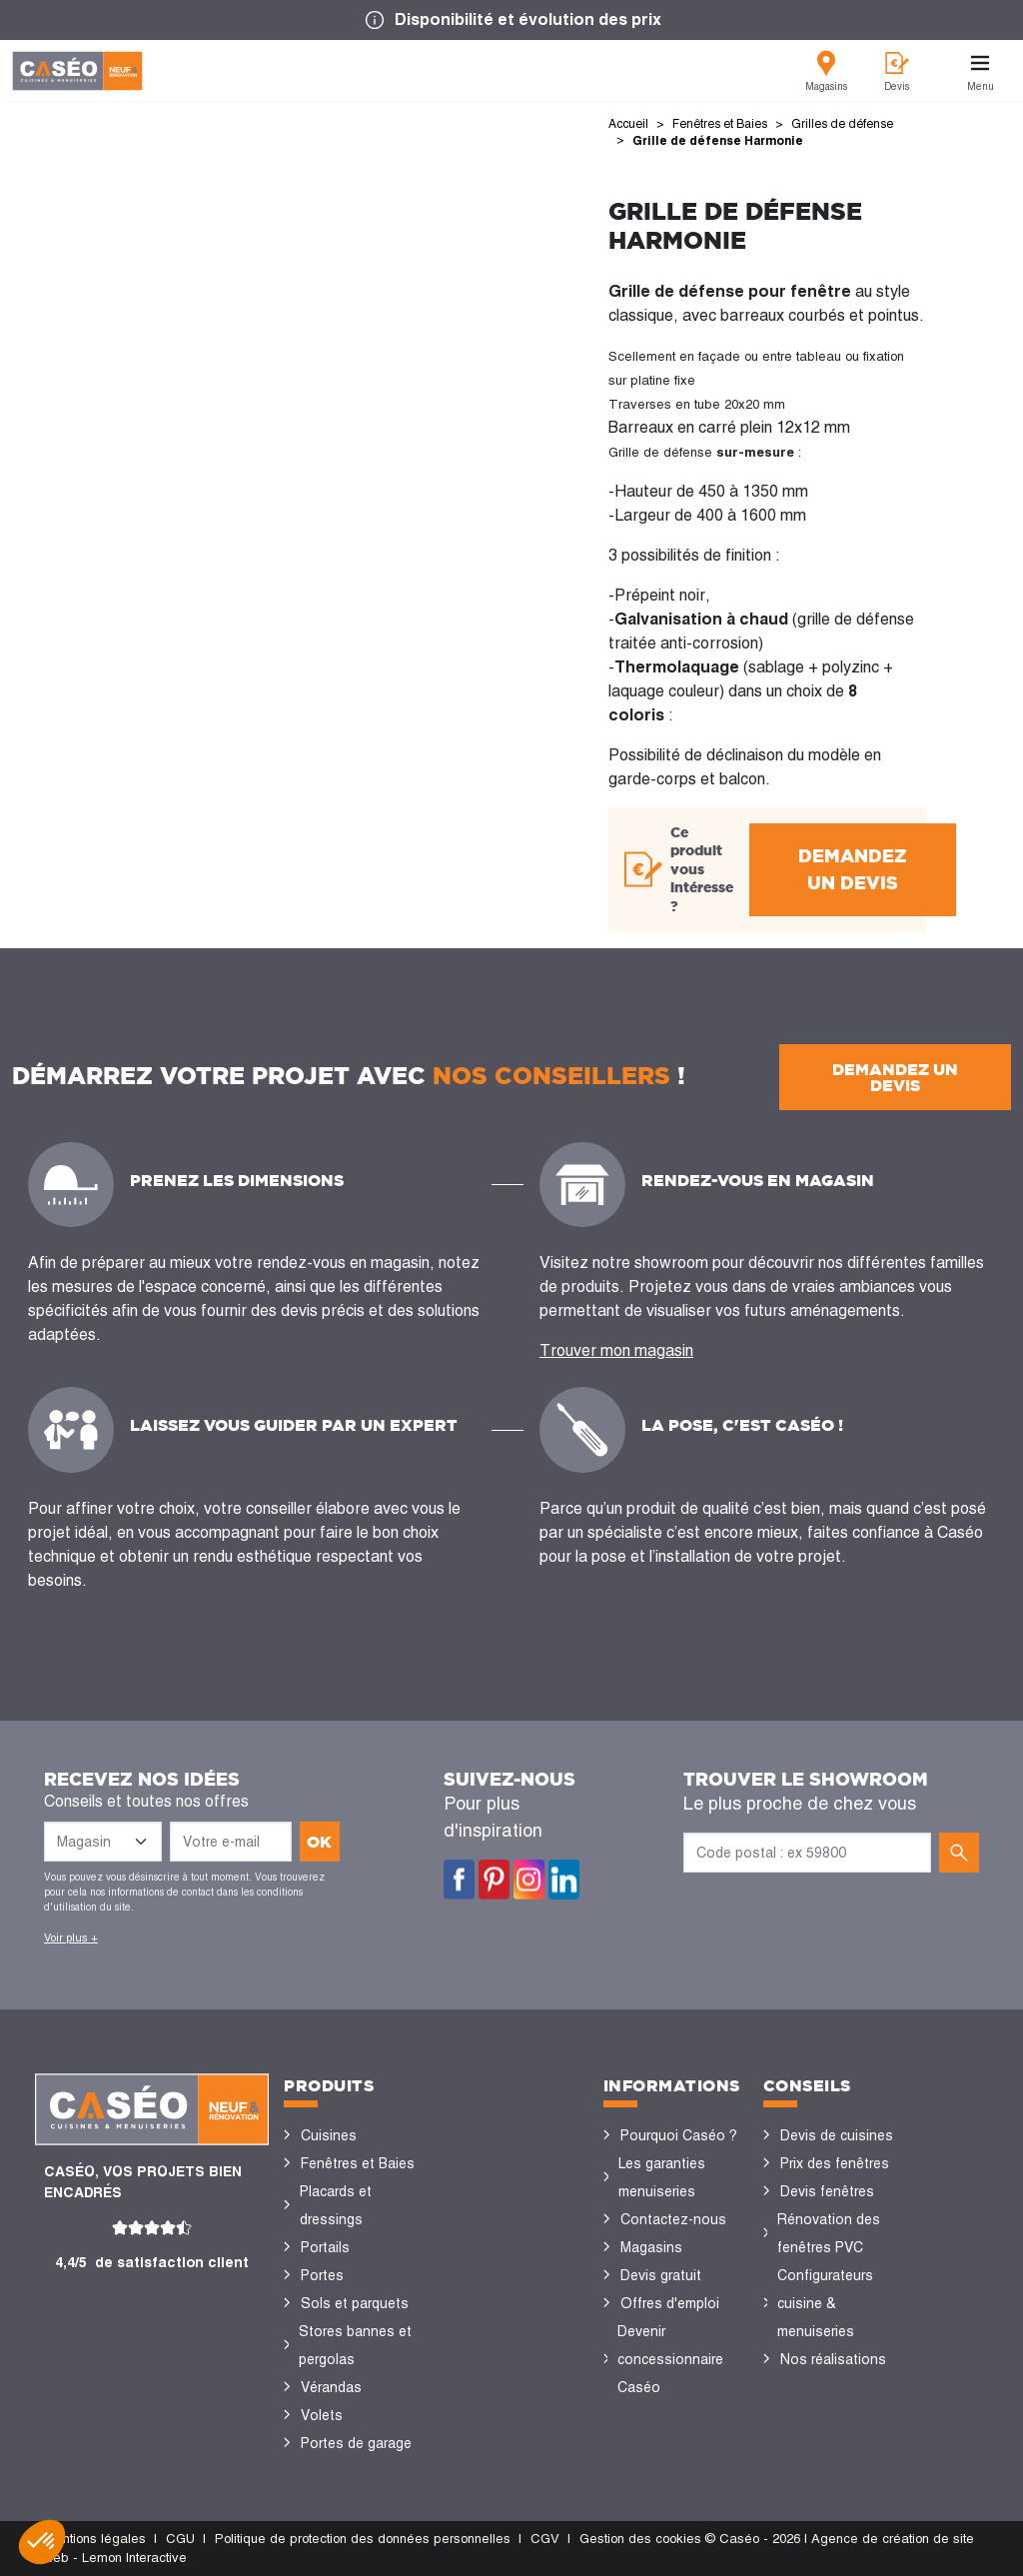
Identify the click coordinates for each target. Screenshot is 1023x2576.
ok (319, 1842)
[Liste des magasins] (103, 1842)
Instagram (528, 1880)
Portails (325, 2247)
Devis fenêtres (827, 2191)
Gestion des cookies (640, 2538)
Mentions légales (95, 2538)
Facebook (459, 1880)
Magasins (651, 2247)
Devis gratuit (660, 2275)
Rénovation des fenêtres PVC (828, 2233)
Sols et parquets (355, 2303)
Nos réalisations (833, 2359)
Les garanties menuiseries (661, 2177)
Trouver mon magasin (616, 1350)
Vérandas (331, 2387)
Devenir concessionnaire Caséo (670, 2359)
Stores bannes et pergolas (355, 2345)
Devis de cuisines (836, 2135)
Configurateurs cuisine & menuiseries (825, 2303)
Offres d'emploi (669, 2303)
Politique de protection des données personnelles (363, 2538)
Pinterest (494, 1880)
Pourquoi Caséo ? (678, 2135)
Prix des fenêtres (834, 2163)
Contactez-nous (673, 2219)
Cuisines (329, 2135)
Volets (322, 2415)
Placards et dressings (336, 2205)
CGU (180, 2538)
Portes (322, 2275)
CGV (544, 2538)
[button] (42, 2542)
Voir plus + (71, 1937)
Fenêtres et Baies (358, 2163)
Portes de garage (356, 2443)
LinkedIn (563, 1880)
